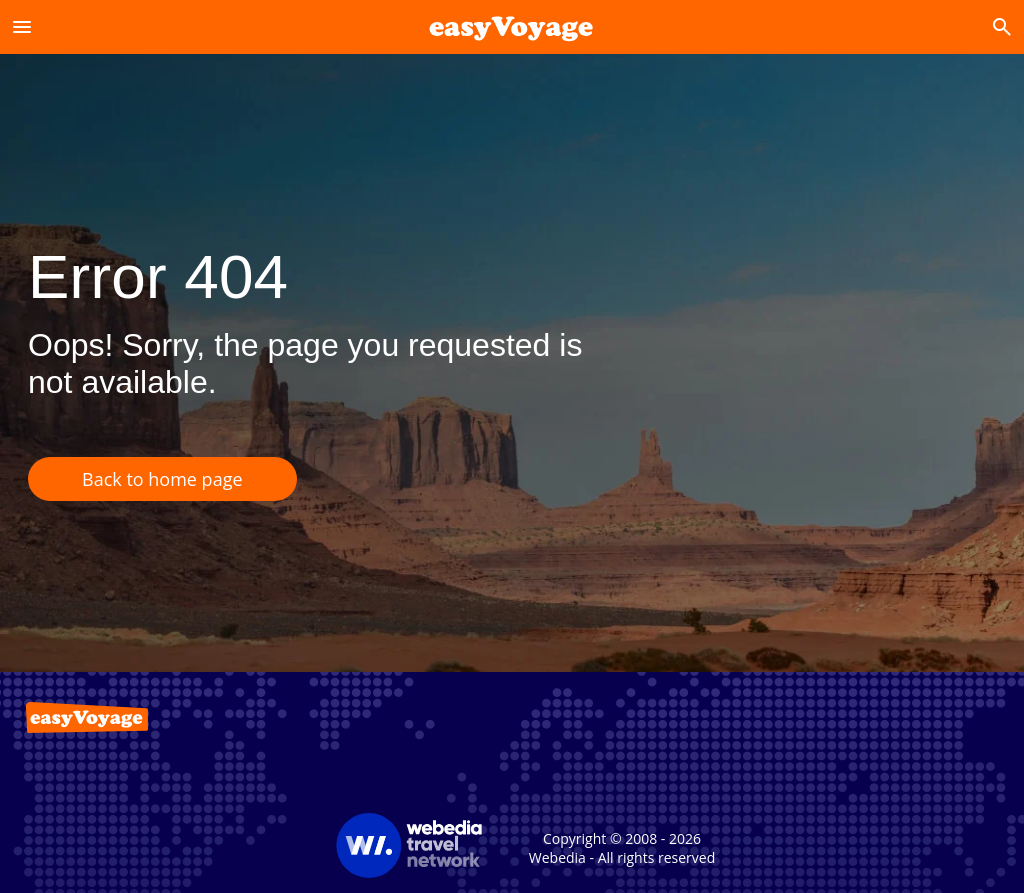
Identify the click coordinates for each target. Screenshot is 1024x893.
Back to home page (162, 479)
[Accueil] (511, 26)
